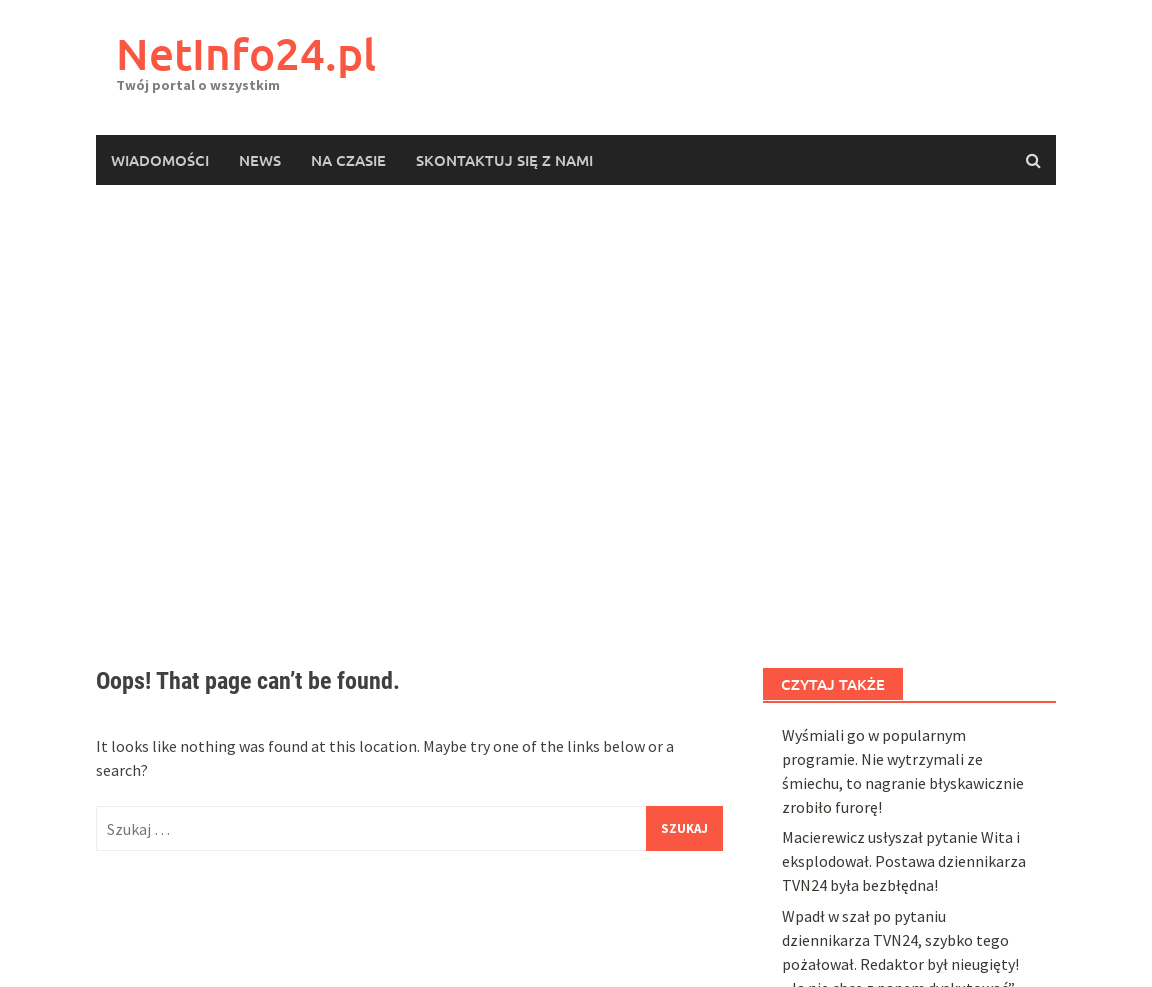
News (260, 160)
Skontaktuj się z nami (504, 160)
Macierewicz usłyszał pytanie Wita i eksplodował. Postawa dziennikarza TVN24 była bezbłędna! (904, 861)
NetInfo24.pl (246, 53)
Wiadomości (160, 160)
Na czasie (348, 160)
